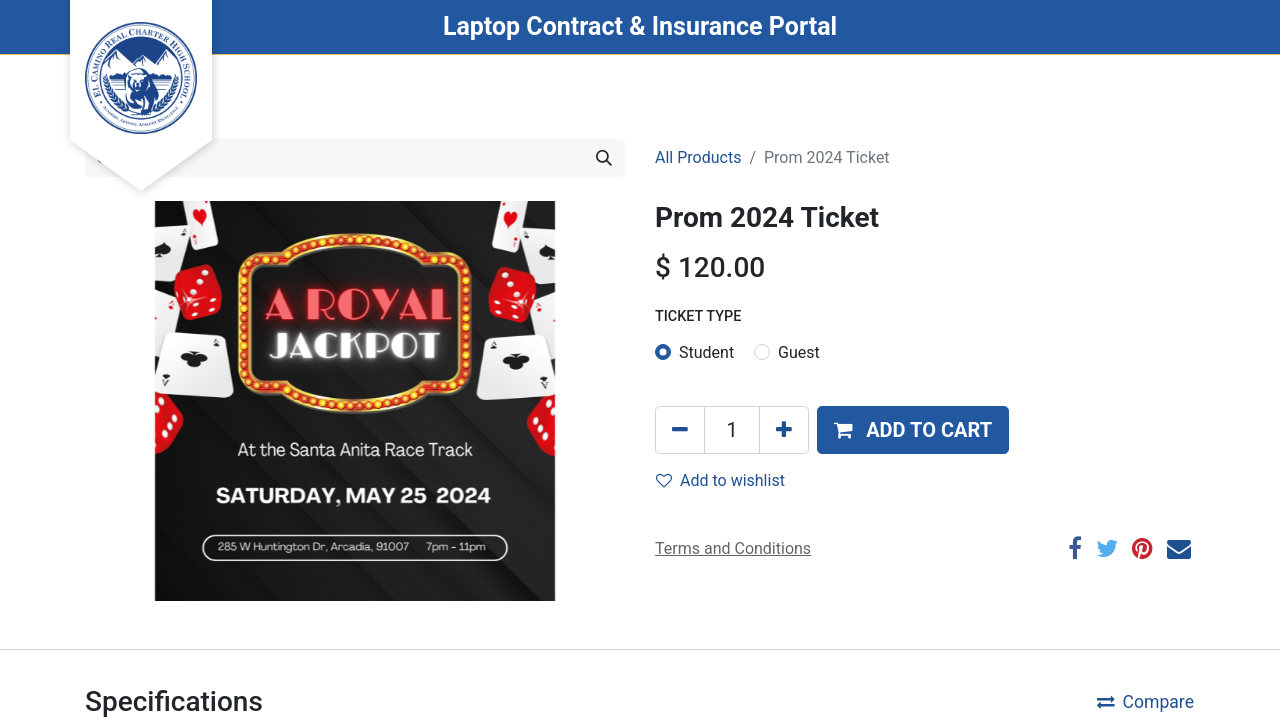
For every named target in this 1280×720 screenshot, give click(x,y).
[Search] (604, 158)
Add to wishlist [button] (720, 480)
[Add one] (784, 430)
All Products (698, 157)
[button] (913, 430)
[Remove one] (680, 430)
